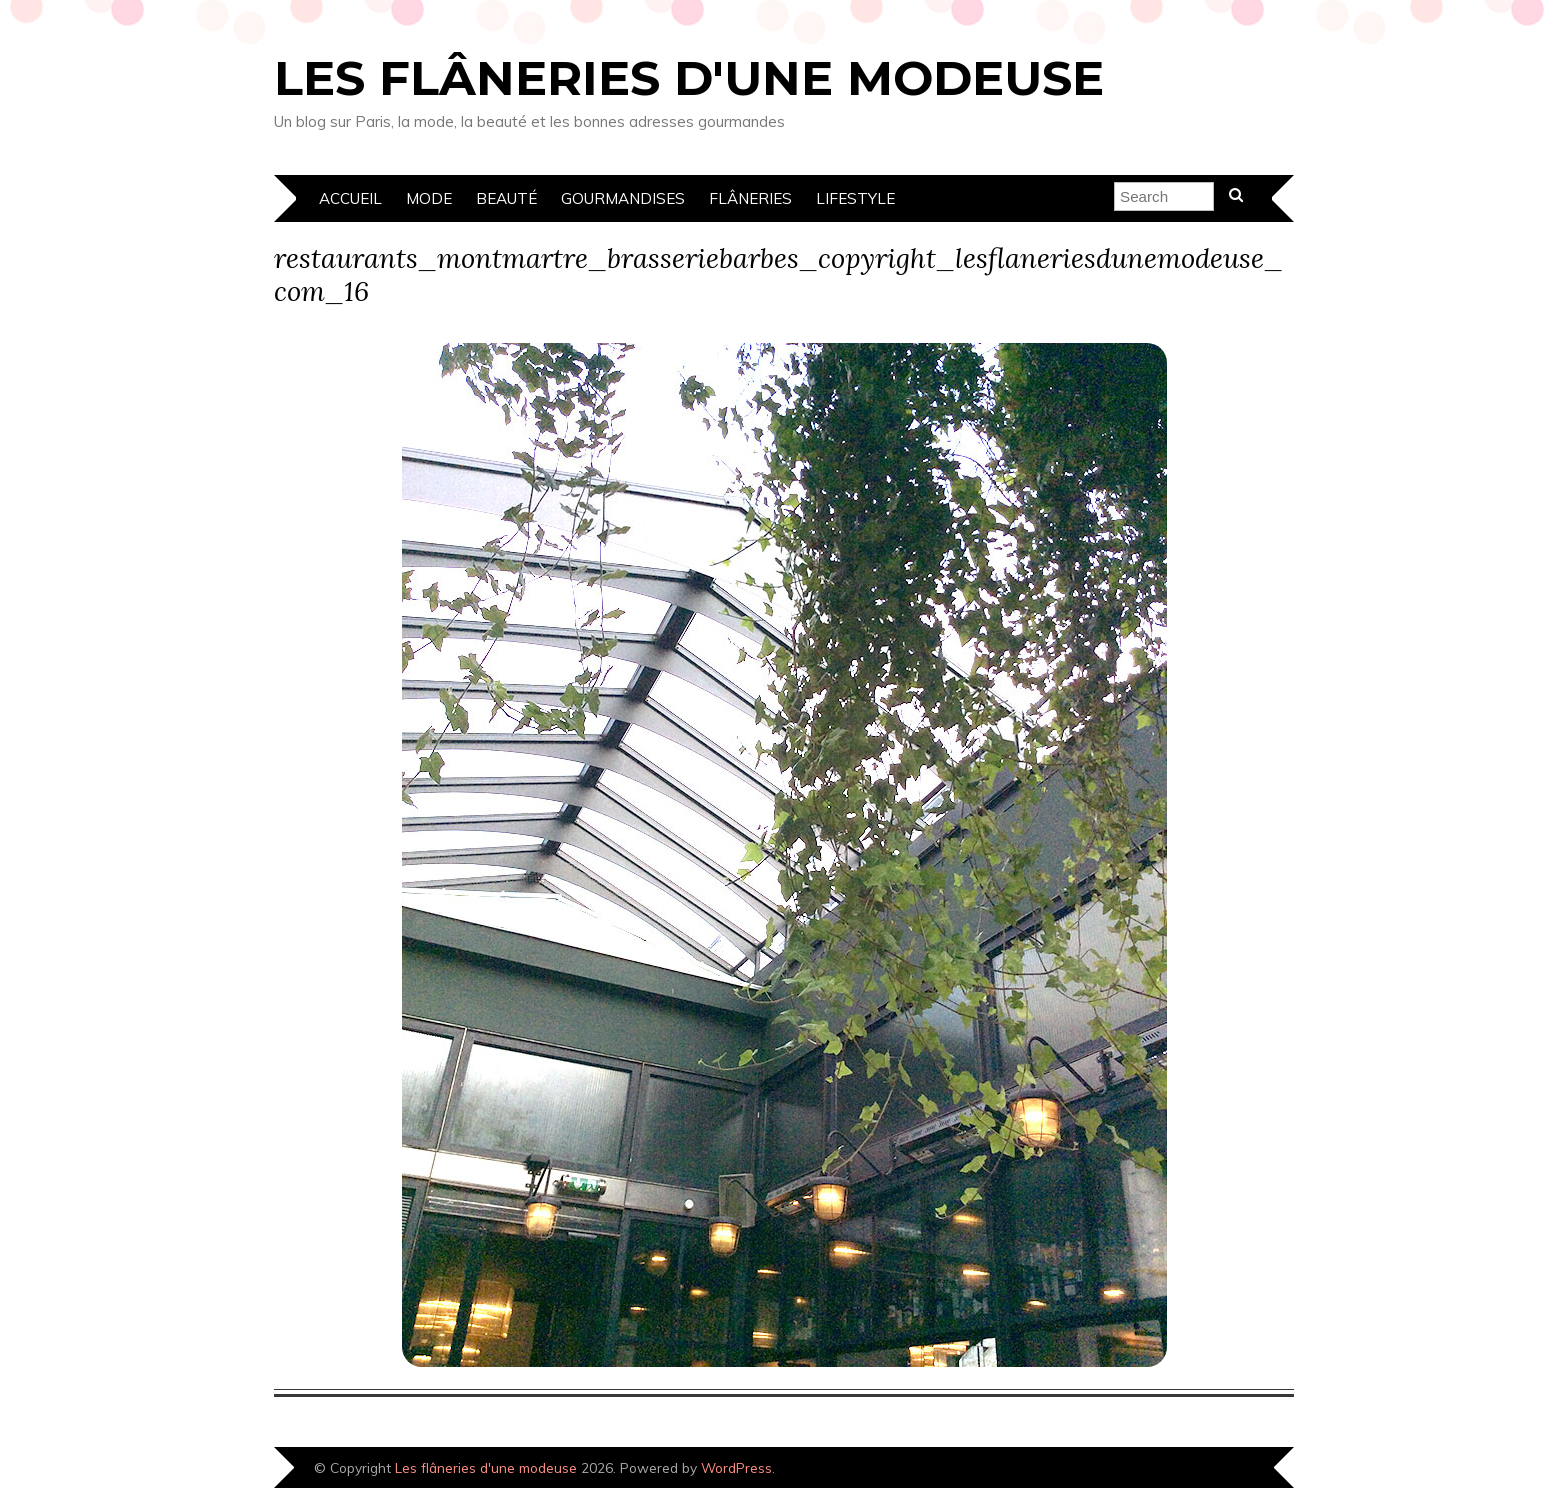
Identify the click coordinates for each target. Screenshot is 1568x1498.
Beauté (506, 198)
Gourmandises (623, 198)
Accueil (350, 198)
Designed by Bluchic (1226, 1469)
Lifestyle (855, 198)
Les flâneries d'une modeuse (689, 78)
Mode (429, 198)
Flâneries (750, 198)
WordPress (736, 1467)
